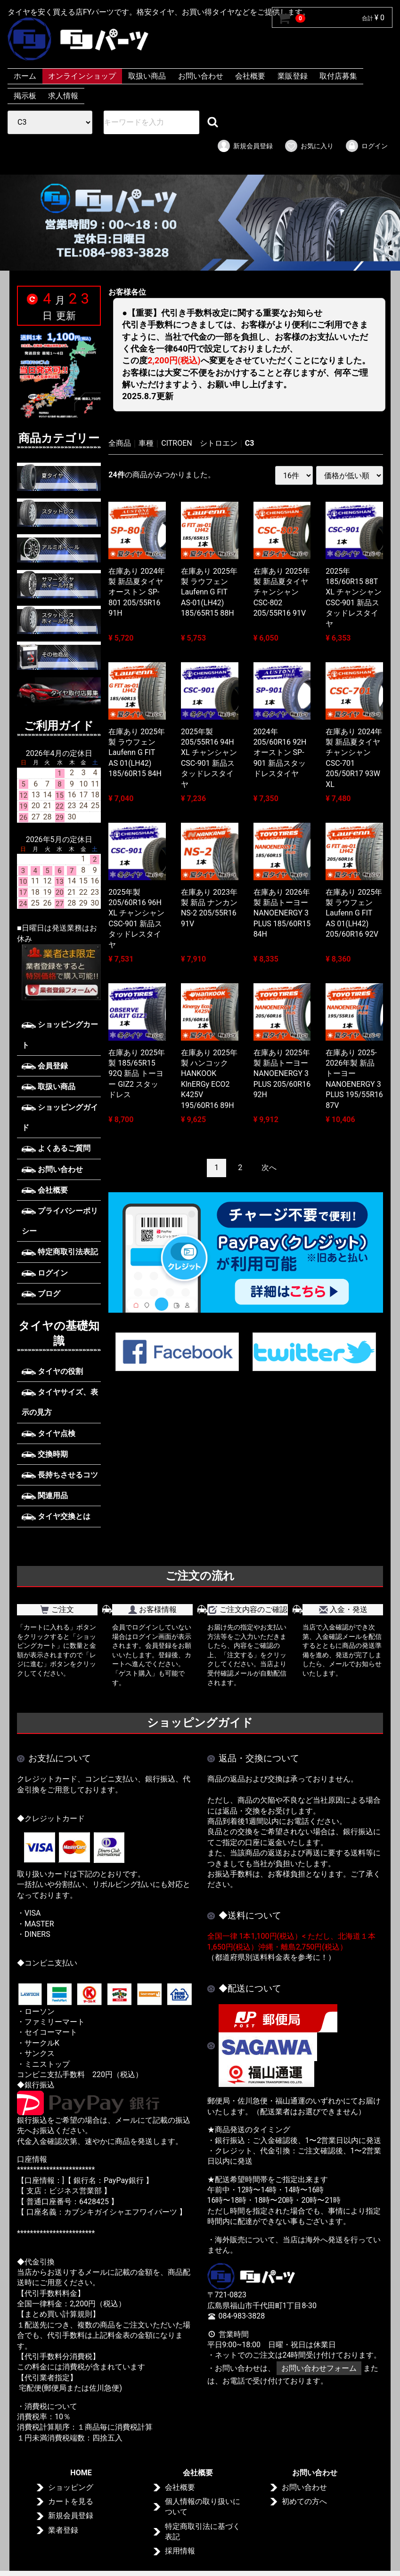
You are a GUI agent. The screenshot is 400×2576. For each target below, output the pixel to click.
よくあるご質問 (56, 1148)
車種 (146, 443)
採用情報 (180, 2550)
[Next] (269, 1168)
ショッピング (70, 2486)
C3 (249, 443)
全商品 (119, 443)
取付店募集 (338, 76)
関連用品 (45, 1495)
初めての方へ (304, 2500)
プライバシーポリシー (60, 1221)
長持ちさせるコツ (60, 1474)
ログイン (366, 146)
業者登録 (63, 2529)
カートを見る (70, 2500)
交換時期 (45, 1454)
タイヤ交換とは (56, 1516)
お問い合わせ (200, 76)
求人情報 (63, 95)
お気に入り (309, 146)
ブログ (41, 1293)
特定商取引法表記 (60, 1251)
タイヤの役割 (52, 1371)
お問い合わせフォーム (319, 2367)
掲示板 (25, 95)
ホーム (25, 76)
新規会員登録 (245, 146)
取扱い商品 (147, 76)
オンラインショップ (82, 76)
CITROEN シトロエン (199, 443)
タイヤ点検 (48, 1433)
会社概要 (250, 76)
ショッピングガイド (60, 1117)
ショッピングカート (60, 1034)
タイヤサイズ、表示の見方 (60, 1402)
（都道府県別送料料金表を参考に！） (271, 1957)
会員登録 (45, 1065)
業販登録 (293, 76)
